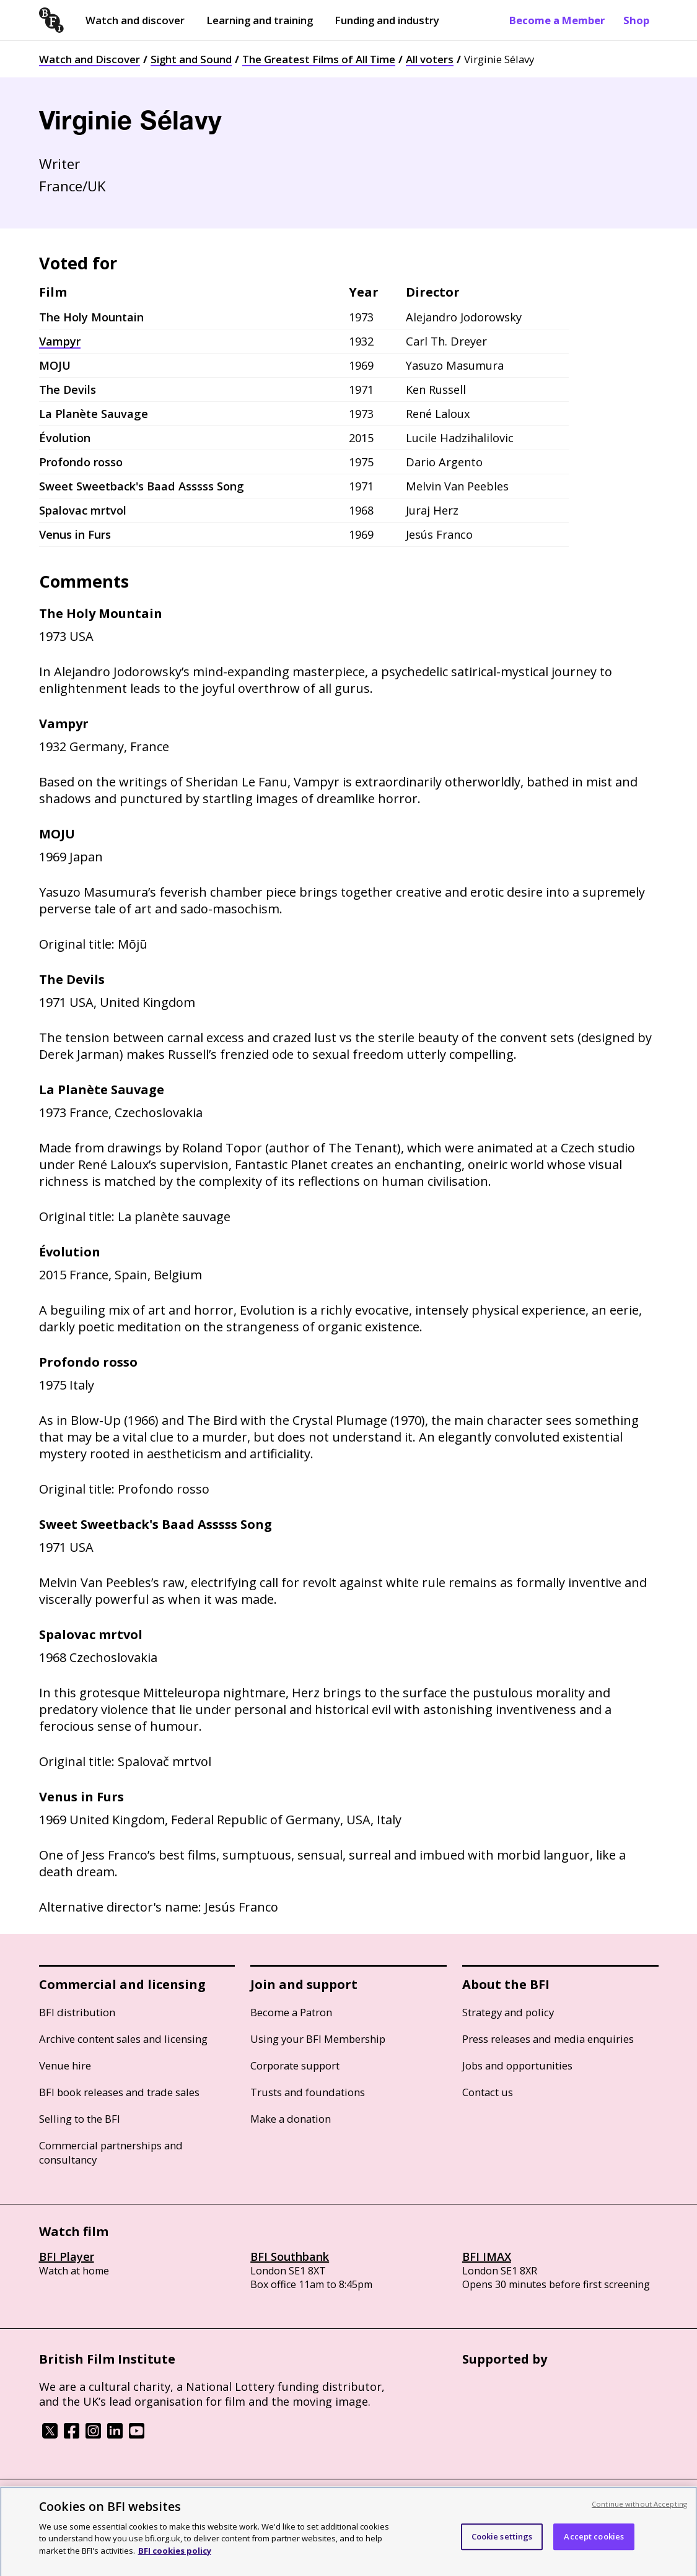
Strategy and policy (508, 2012)
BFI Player (66, 2256)
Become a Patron (291, 2012)
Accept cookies (594, 2543)
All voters (430, 59)
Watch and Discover (89, 59)
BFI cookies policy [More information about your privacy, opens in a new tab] (174, 2558)
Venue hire (65, 2065)
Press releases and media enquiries (548, 2039)
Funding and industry (387, 20)
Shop (636, 20)
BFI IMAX (486, 2256)
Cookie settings (502, 2543)
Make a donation (290, 2119)
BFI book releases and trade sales (119, 2092)
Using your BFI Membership (317, 2039)
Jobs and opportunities (517, 2065)
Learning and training (259, 20)
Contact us (487, 2092)
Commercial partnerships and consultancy (111, 2152)
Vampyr (60, 341)
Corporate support (295, 2065)
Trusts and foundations (307, 2092)
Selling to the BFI (79, 2119)
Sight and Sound (191, 59)
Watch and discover (135, 20)
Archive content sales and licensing (123, 2039)
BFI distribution (77, 2012)
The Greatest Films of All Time (318, 59)
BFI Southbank (289, 2256)
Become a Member (557, 20)
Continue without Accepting (639, 2511)
